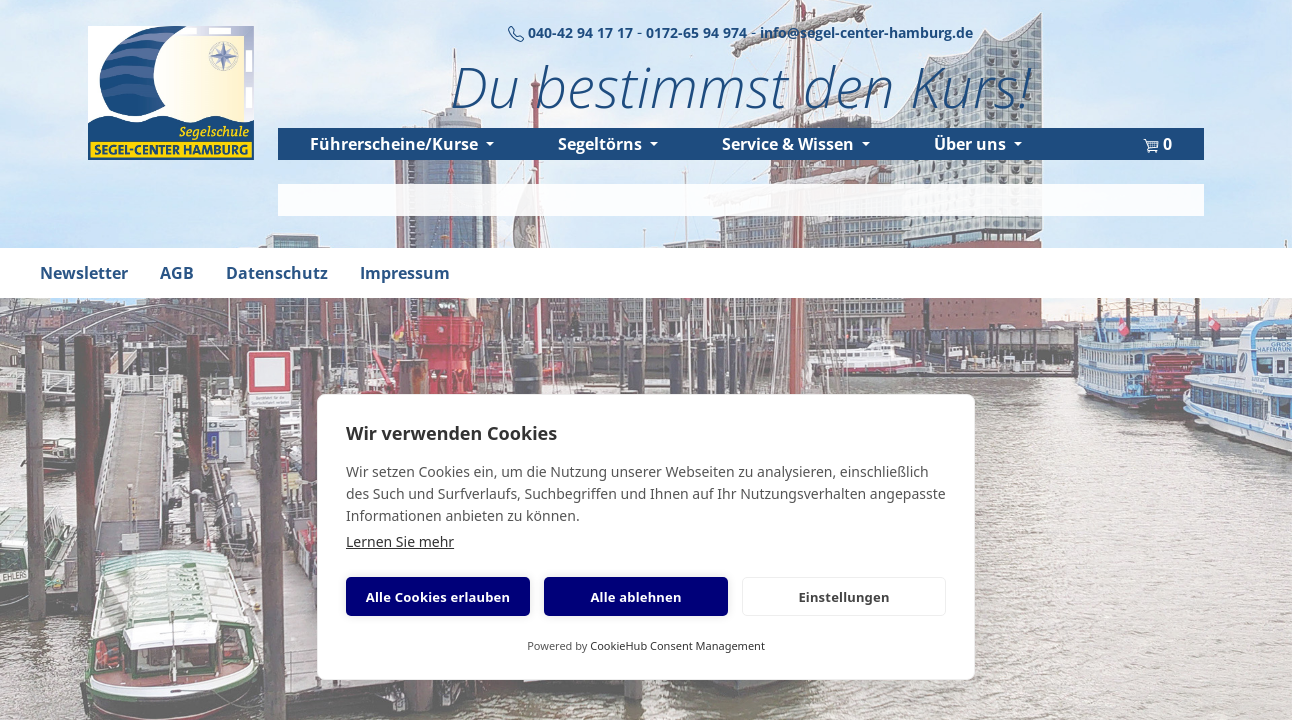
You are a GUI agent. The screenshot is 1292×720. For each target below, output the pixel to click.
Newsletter (84, 273)
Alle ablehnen (635, 597)
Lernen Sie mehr (400, 541)
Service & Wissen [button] (790, 144)
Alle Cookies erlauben (438, 597)
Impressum (405, 273)
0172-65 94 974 (698, 32)
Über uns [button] (972, 144)
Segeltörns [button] (602, 144)
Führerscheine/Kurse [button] (396, 144)
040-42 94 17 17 (572, 32)
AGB (177, 273)
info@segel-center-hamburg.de (866, 32)
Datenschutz (277, 273)
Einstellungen (843, 597)
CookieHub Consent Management (677, 645)
